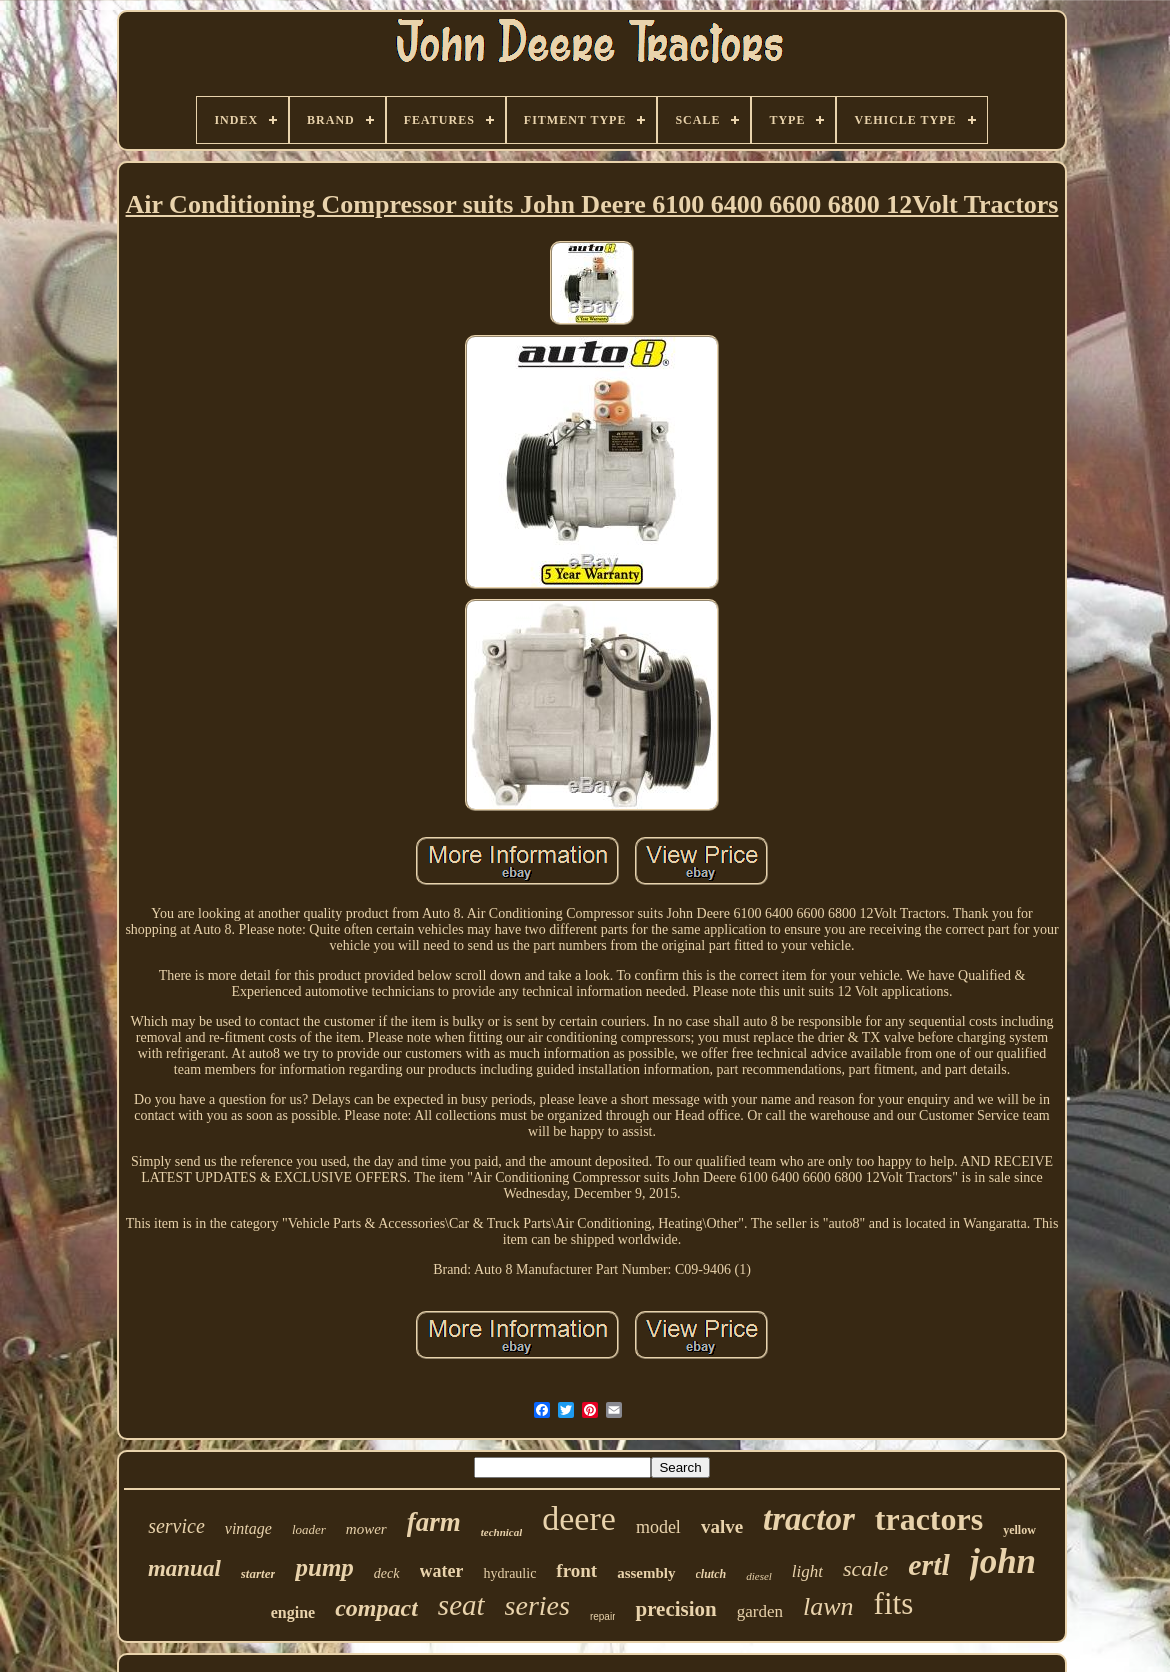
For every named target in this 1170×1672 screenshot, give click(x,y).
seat (461, 1605)
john (1003, 1561)
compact (376, 1608)
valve (722, 1526)
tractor (809, 1519)
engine (293, 1612)
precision (675, 1609)
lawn (828, 1606)
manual (184, 1568)
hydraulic (509, 1573)
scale (865, 1568)
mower (366, 1529)
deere (579, 1518)
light (807, 1571)
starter (258, 1573)
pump (324, 1567)
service (176, 1526)
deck (387, 1573)
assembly (646, 1573)
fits (894, 1603)
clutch (711, 1574)
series (537, 1605)
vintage (248, 1528)
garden (760, 1611)
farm (434, 1522)
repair (603, 1616)
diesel (759, 1576)
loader (309, 1529)
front (576, 1570)
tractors (929, 1519)
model (658, 1527)
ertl (929, 1564)
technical (502, 1532)
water (442, 1571)
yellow (1019, 1530)
